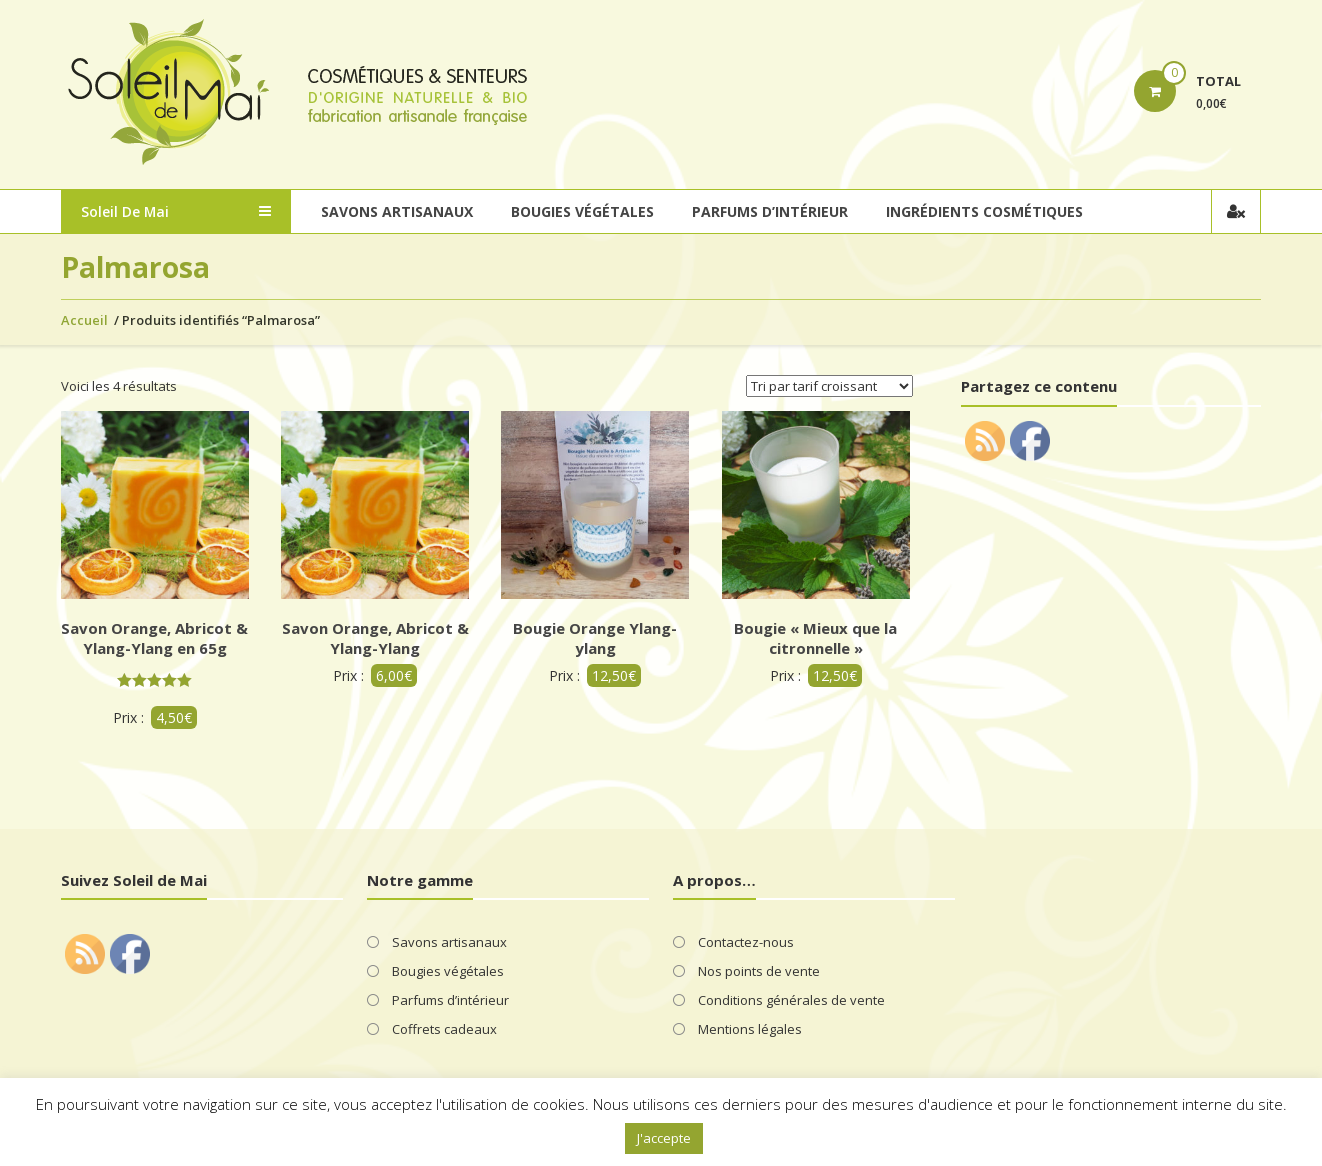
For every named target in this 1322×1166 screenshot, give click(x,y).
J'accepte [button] (664, 1138)
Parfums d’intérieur (770, 211)
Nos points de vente (759, 971)
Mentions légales (750, 1029)
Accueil (84, 320)
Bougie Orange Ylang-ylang (595, 638)
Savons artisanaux (397, 211)
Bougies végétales (582, 211)
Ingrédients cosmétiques (984, 211)
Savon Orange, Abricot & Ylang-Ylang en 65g (154, 638)
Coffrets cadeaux (444, 1029)
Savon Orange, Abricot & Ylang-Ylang (375, 638)
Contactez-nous (746, 942)
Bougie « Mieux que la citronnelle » (815, 638)
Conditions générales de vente (791, 1000)
